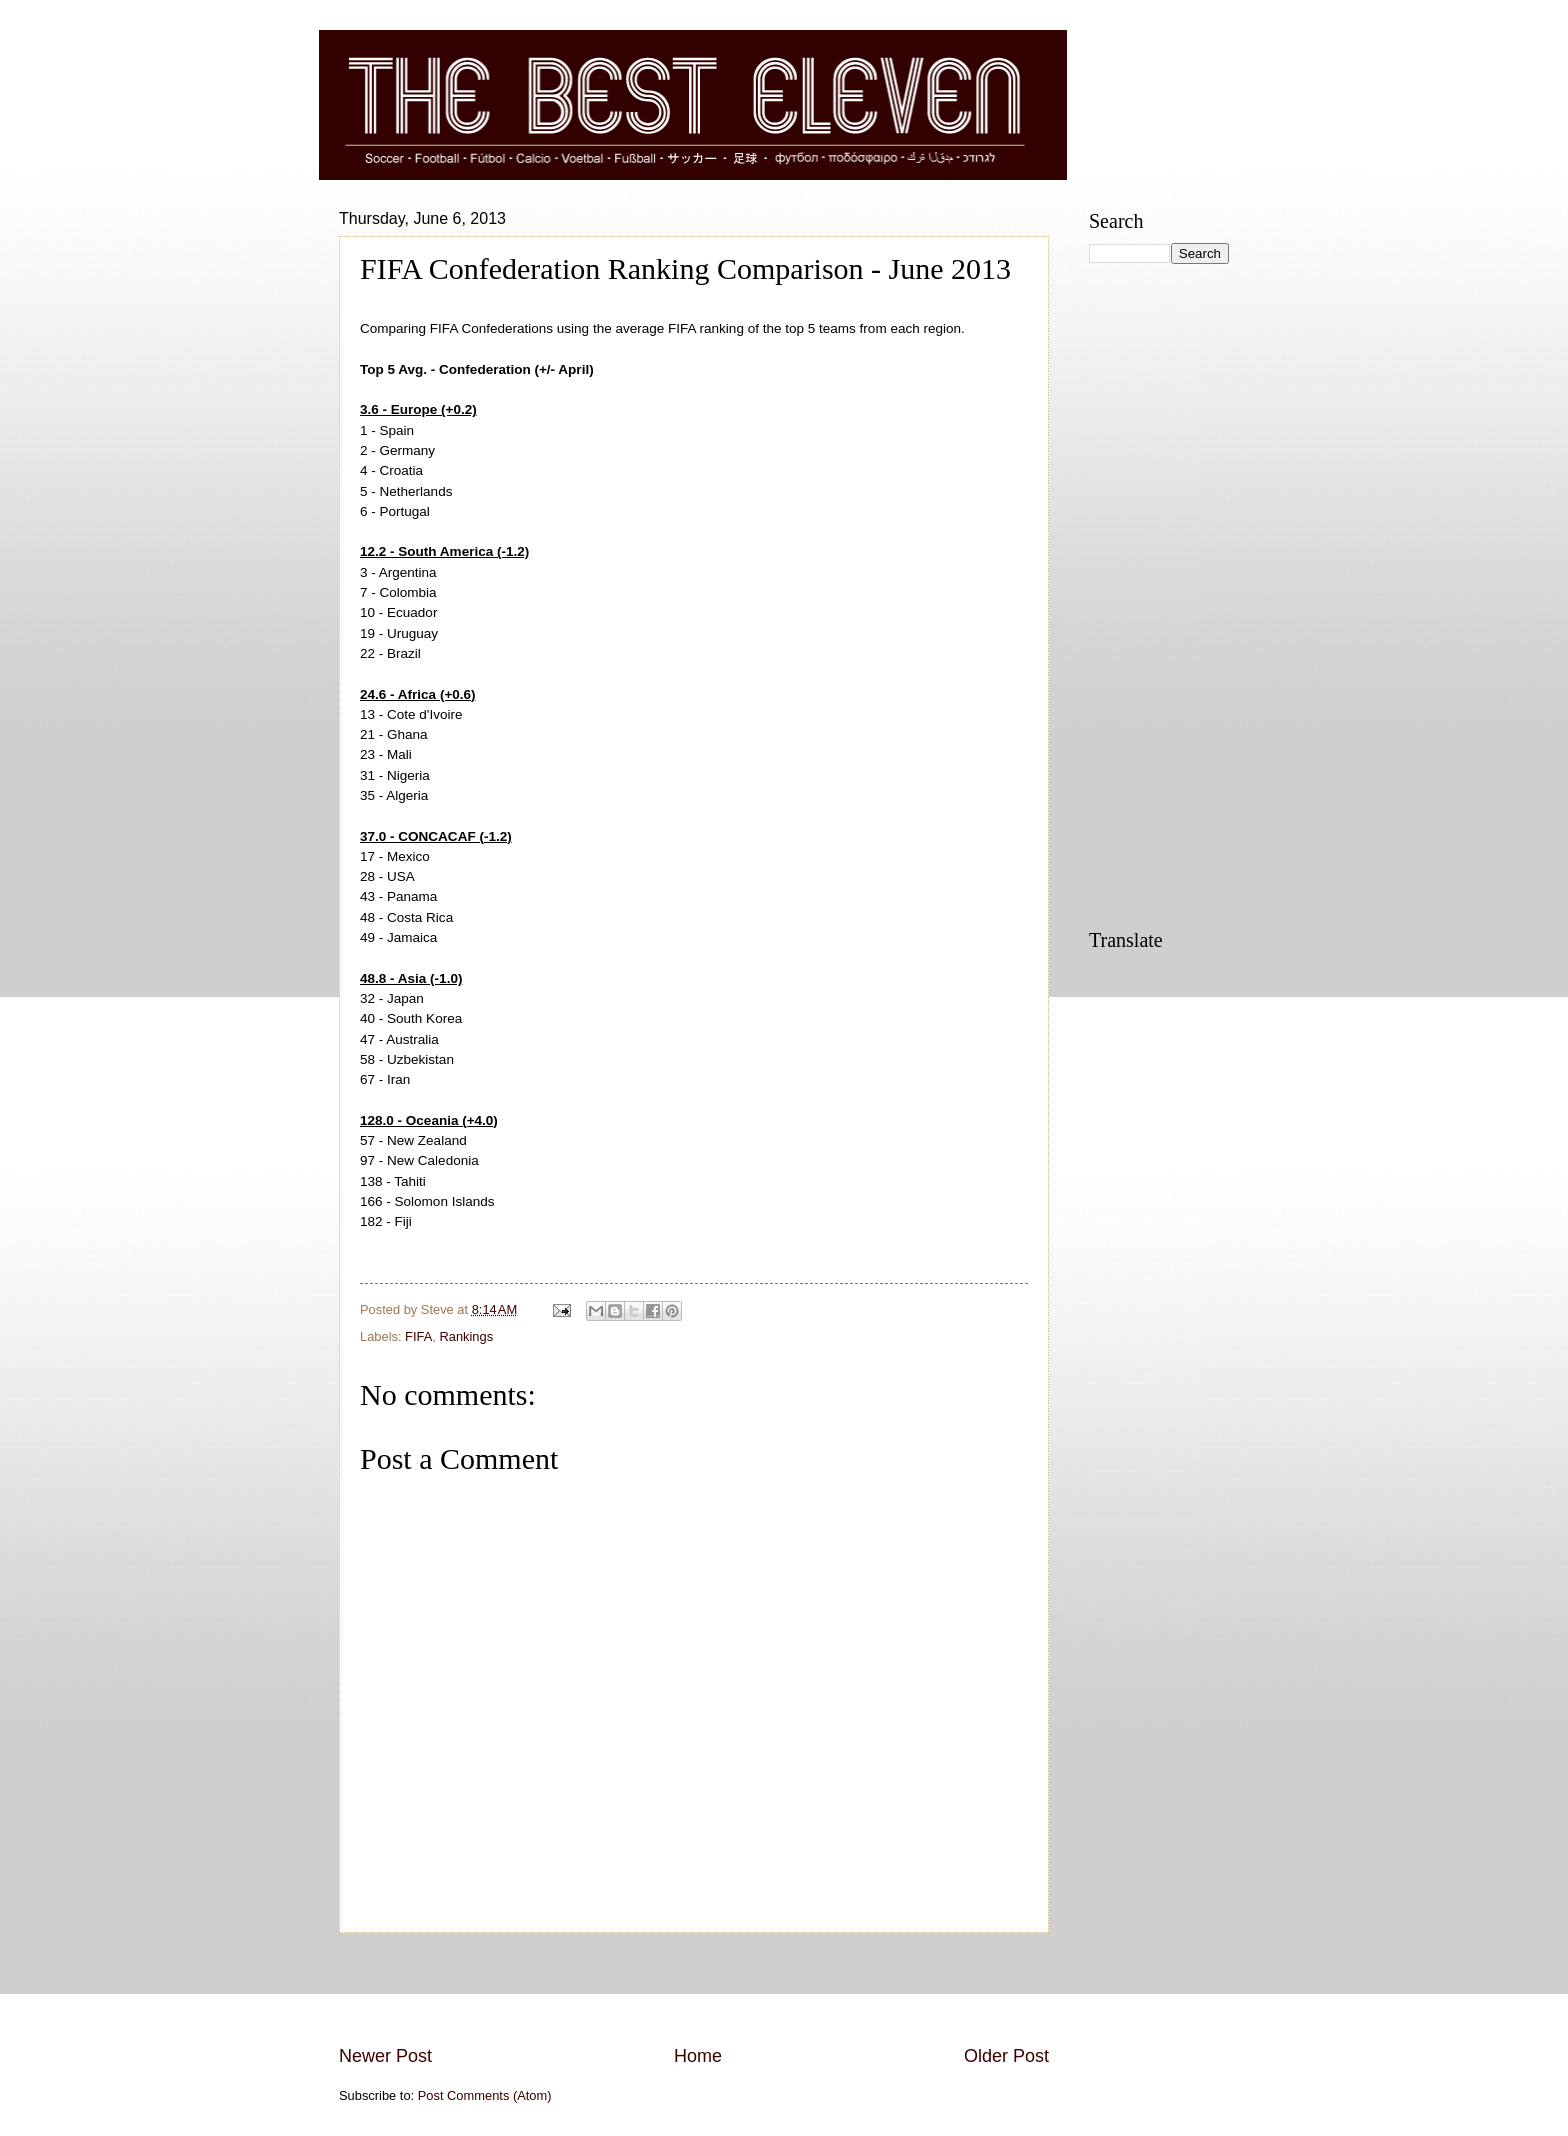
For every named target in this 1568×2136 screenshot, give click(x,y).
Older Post (1006, 2056)
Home (698, 2056)
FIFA (418, 1336)
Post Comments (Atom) (485, 2095)
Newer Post (385, 2056)
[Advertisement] (694, 1988)
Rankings (466, 1336)
